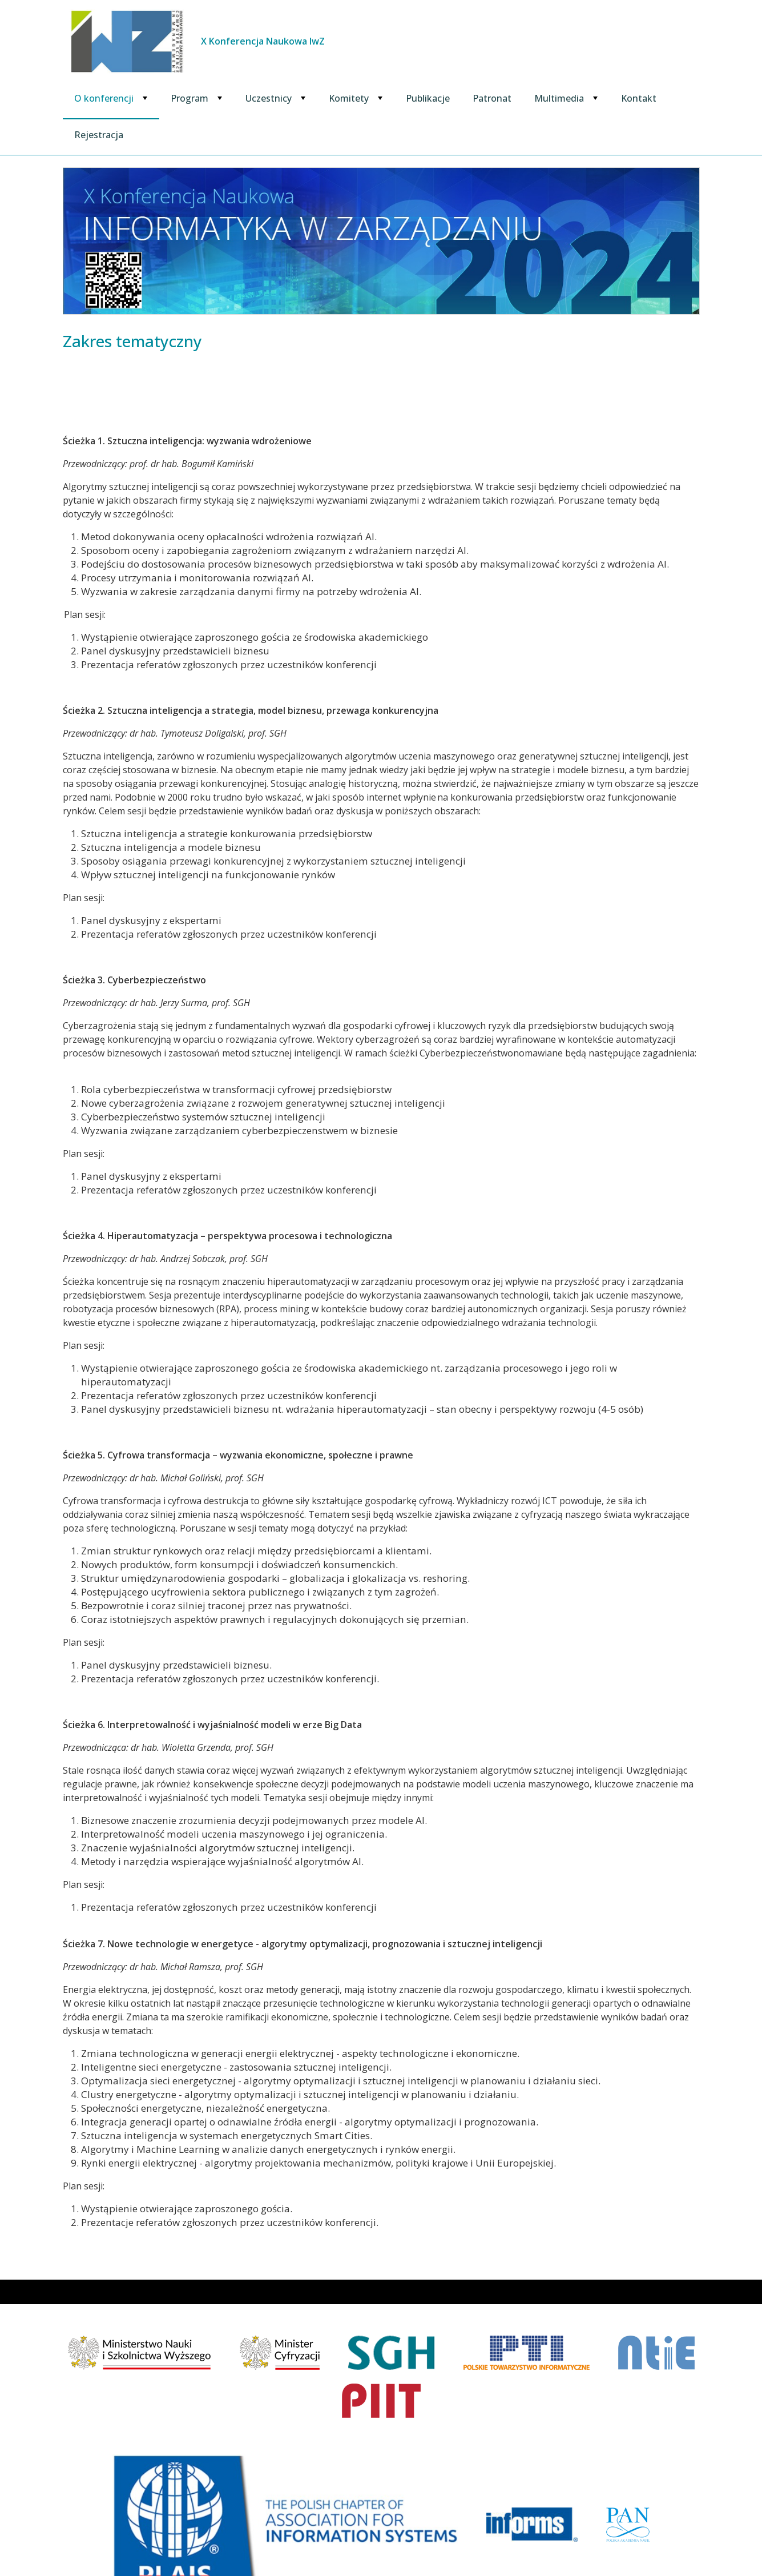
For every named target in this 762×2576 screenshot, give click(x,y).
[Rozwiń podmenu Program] (219, 98)
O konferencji (104, 98)
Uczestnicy (268, 98)
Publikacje (428, 98)
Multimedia (559, 98)
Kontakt (638, 98)
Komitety (349, 98)
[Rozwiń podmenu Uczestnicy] (303, 98)
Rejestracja (98, 134)
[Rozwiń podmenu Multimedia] (595, 98)
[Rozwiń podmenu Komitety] (380, 98)
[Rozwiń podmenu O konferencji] (145, 98)
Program (189, 98)
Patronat (492, 98)
